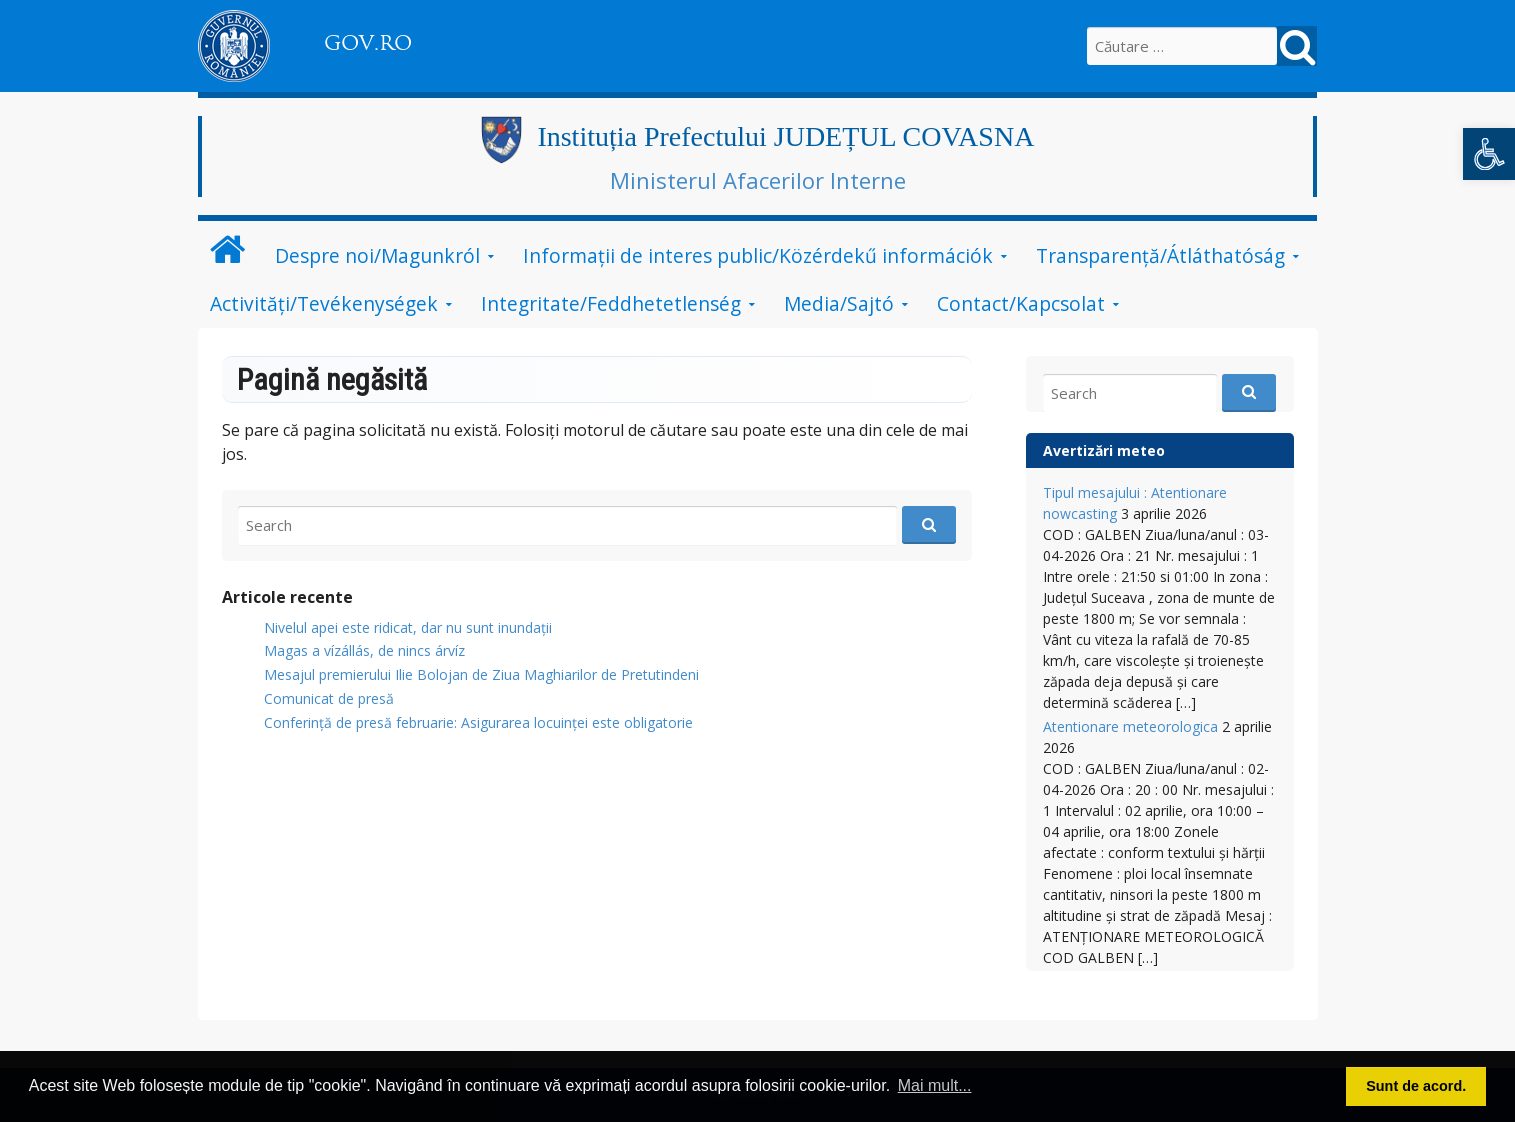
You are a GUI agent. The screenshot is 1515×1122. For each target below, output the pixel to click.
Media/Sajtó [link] (839, 303)
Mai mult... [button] (935, 1085)
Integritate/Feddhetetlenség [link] (611, 303)
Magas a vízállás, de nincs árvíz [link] (364, 650)
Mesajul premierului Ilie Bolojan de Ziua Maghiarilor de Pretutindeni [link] (481, 674)
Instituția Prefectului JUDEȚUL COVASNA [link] (785, 136)
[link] (1489, 154)
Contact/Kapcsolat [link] (1021, 303)
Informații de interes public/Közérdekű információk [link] (758, 255)
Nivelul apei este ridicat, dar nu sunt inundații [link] (408, 627)
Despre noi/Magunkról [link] (377, 255)
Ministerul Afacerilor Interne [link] (758, 180)
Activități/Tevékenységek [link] (324, 303)
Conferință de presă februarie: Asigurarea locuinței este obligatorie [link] (478, 722)
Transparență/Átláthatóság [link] (1160, 255)
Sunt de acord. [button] (1416, 1086)
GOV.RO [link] (368, 43)
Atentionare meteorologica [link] (1130, 726)
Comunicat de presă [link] (329, 698)
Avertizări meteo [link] (1104, 450)
